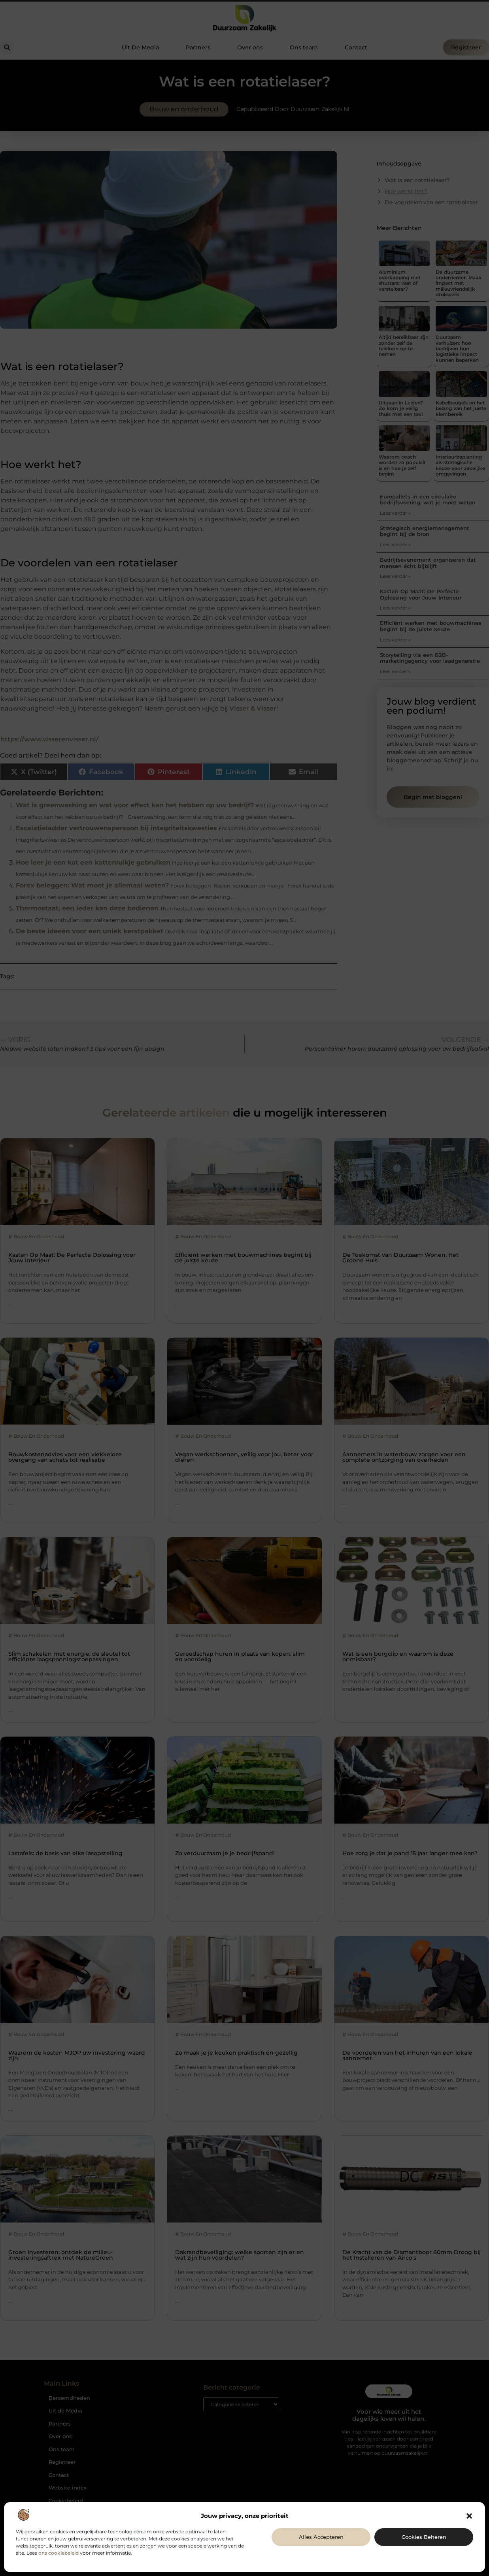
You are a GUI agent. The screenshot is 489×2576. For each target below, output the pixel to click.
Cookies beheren (424, 2537)
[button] (469, 2516)
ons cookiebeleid (58, 2553)
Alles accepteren (321, 2537)
